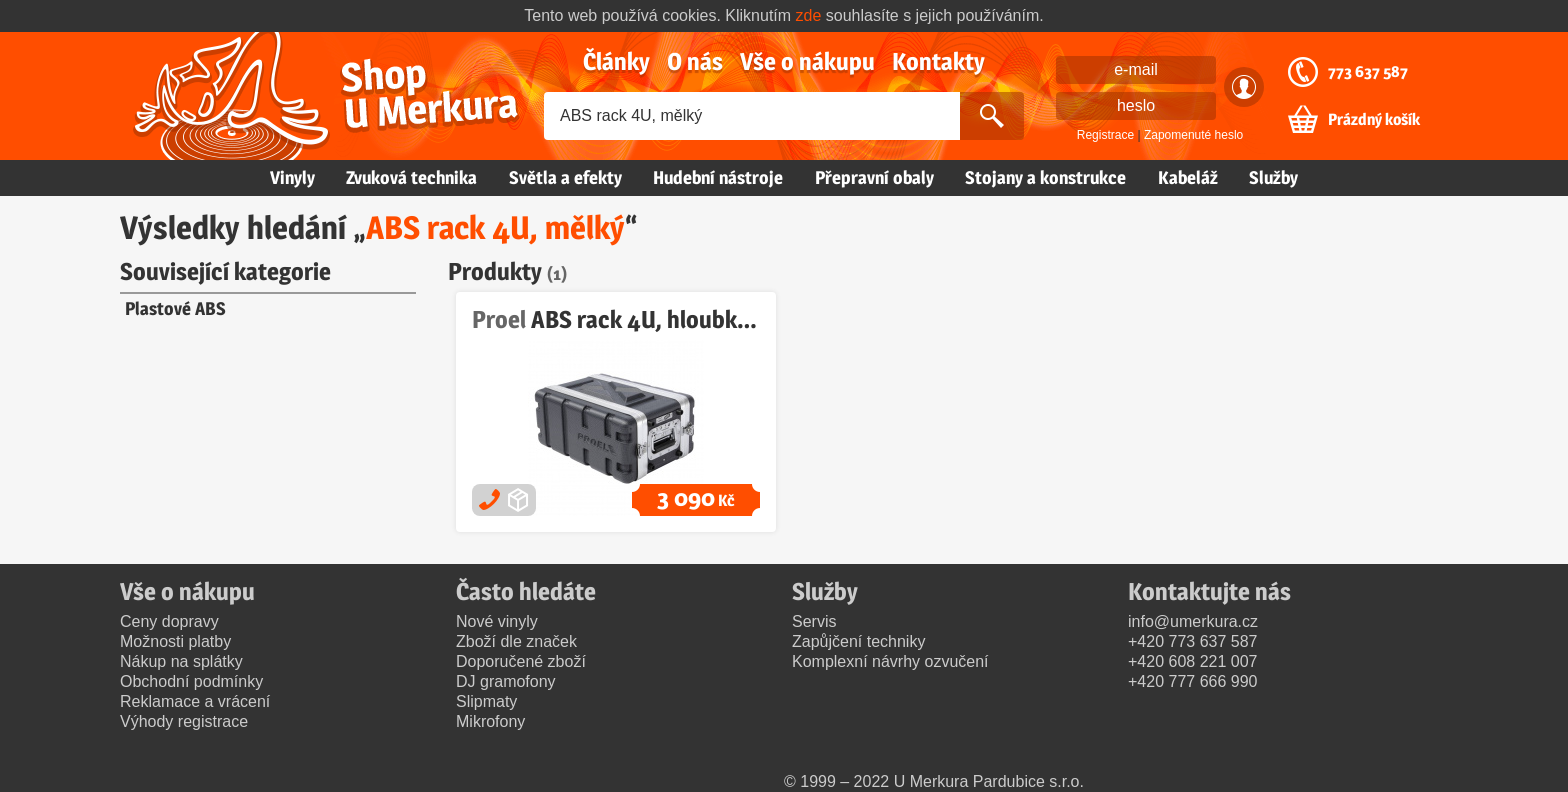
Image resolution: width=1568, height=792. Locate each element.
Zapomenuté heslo (1193, 135)
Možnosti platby (175, 641)
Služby (1273, 177)
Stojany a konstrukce (1045, 177)
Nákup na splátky (181, 661)
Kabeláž (1188, 177)
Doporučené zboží (521, 661)
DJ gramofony (506, 681)
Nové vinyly (497, 621)
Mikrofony (490, 721)
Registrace (1105, 135)
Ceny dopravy (169, 621)
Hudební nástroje (718, 177)
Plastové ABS (175, 308)
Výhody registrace (184, 721)
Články (616, 61)
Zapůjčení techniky (858, 641)
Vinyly (292, 177)
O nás (695, 61)
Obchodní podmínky (191, 681)
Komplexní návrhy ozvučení (890, 661)
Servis (814, 621)
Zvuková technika (411, 177)
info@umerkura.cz (1193, 621)
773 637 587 (1368, 72)
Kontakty (938, 61)
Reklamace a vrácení (195, 701)
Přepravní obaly (874, 177)
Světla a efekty (565, 177)
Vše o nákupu (807, 61)
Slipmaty (486, 701)
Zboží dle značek (516, 641)
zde (809, 15)
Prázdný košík (1374, 120)
